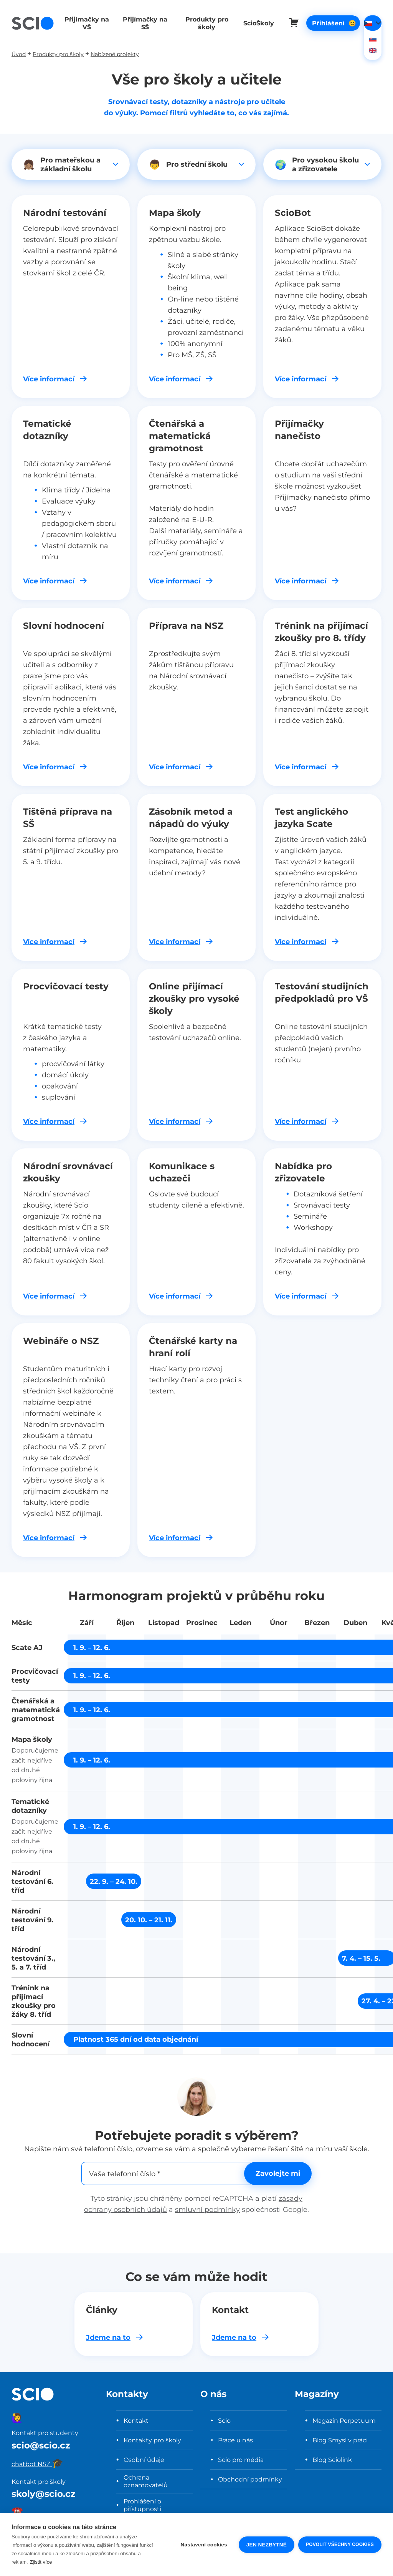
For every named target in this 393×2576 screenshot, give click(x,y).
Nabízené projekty (115, 54)
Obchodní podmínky (250, 2479)
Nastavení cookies (204, 2545)
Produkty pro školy (201, 23)
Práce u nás (235, 2440)
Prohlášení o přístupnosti (142, 2505)
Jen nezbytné (266, 2545)
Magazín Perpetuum (344, 2420)
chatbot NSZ (37, 2463)
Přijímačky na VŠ (86, 23)
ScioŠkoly (251, 23)
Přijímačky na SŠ (142, 23)
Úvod (19, 54)
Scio (224, 2420)
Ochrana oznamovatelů (146, 2481)
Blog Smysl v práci (340, 2440)
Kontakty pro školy (152, 2440)
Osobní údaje (144, 2459)
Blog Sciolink (332, 2459)
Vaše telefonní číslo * (124, 2173)
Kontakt (136, 2420)
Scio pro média (241, 2459)
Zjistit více (41, 2562)
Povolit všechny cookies (340, 2544)
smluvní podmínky (207, 2209)
